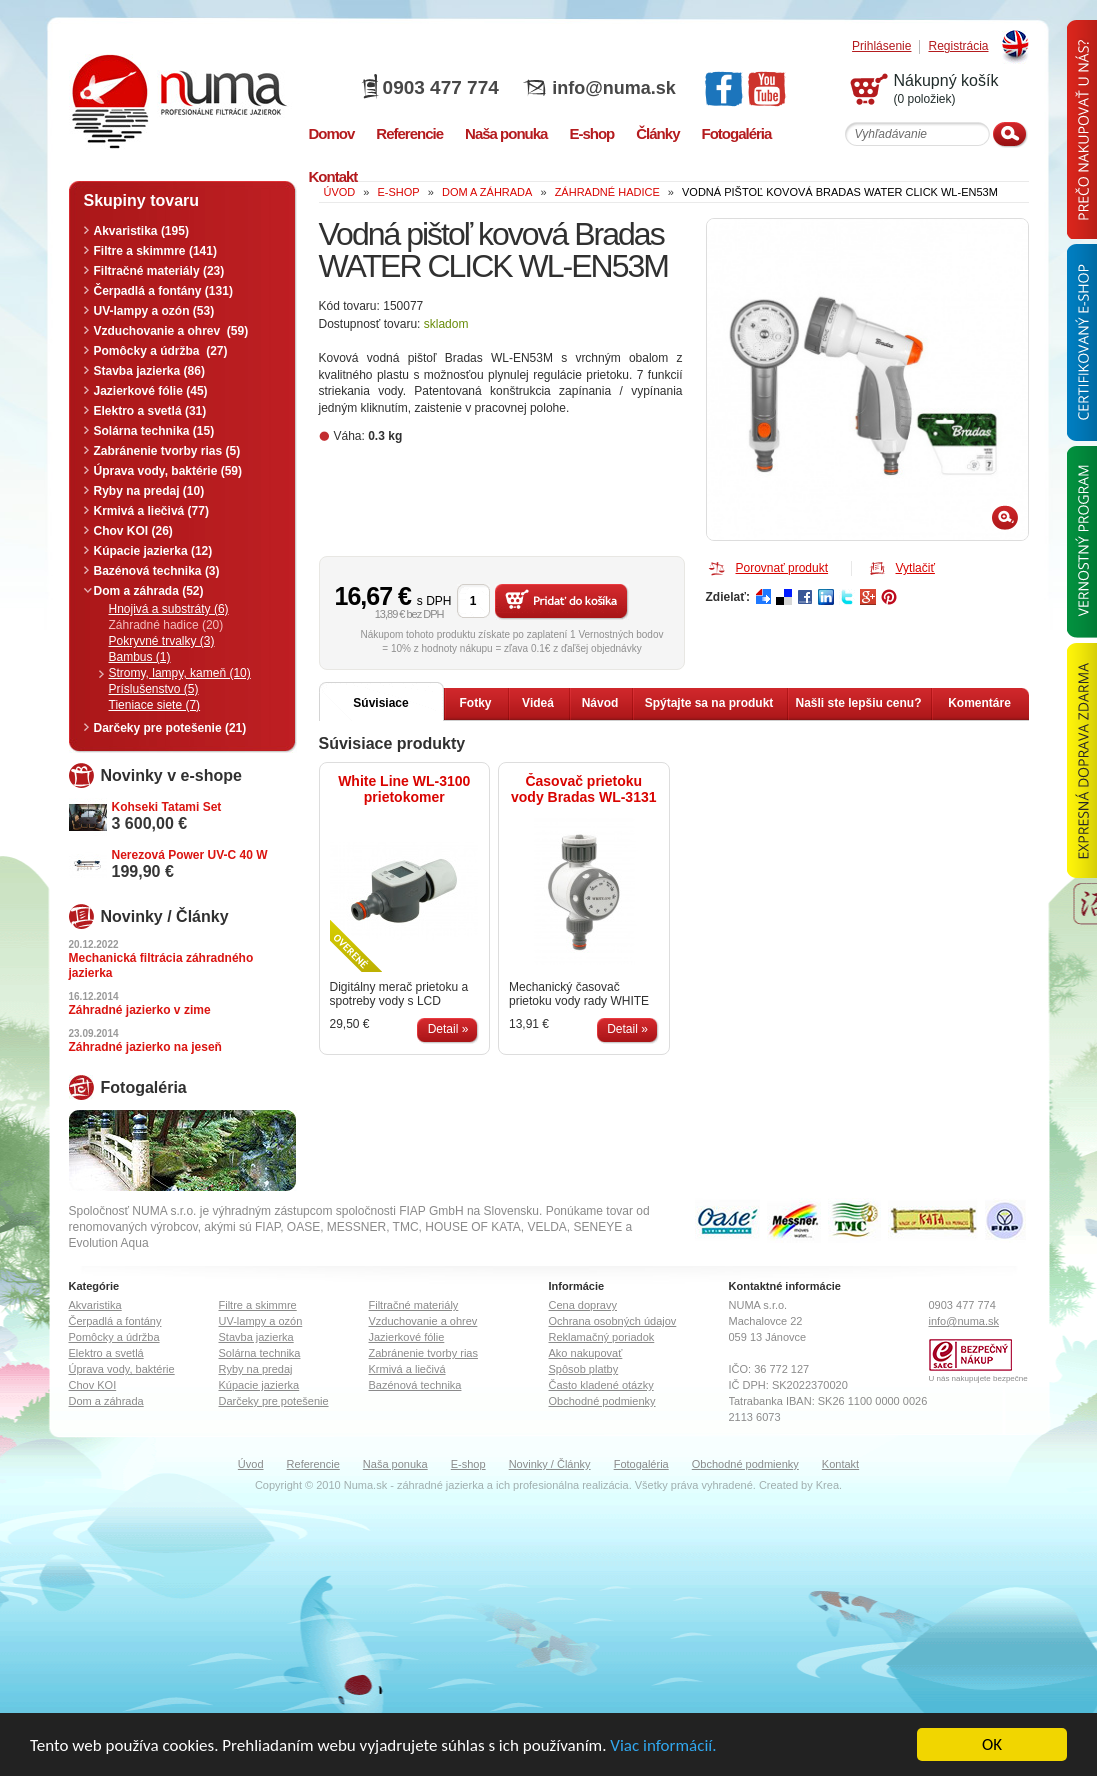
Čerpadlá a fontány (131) (163, 291)
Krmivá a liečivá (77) (151, 511)
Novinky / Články (550, 1464)
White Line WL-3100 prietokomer (404, 789)
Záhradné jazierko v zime (140, 1010)
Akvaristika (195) (141, 231)
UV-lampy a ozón (261, 1321)
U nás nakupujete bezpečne (978, 1378)
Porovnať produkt (782, 568)
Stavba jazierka (256, 1337)
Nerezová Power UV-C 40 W (190, 855)
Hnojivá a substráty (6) (169, 609)
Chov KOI (93, 1385)
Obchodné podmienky (602, 1401)
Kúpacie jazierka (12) (153, 551)
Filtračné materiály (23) (159, 271)
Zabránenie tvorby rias (423, 1353)
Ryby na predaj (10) (149, 491)
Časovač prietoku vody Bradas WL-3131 (584, 789)
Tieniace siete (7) (155, 705)
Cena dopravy (583, 1305)
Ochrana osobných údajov (613, 1321)
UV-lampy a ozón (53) (154, 311)
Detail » (448, 1029)
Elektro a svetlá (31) (150, 411)
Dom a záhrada (106, 1401)
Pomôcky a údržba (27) (161, 351)
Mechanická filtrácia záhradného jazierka (161, 965)
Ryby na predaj (256, 1369)
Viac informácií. (663, 1745)
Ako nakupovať (586, 1353)
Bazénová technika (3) (157, 571)
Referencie (313, 1464)
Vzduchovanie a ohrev (423, 1321)
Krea (827, 1485)
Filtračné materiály (414, 1305)
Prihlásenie (881, 46)
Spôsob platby (584, 1369)
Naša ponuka (395, 1464)
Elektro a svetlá (106, 1353)
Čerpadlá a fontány (115, 1321)
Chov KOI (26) (133, 531)
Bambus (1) (140, 657)
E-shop (468, 1464)
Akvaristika (95, 1305)
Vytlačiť (915, 568)
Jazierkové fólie (407, 1337)
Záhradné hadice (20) (166, 625)
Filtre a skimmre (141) (155, 251)
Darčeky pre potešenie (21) (170, 728)
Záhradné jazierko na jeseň (145, 1047)
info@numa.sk (614, 88)
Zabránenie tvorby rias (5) (167, 451)
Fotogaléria (641, 1464)
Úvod (251, 1464)
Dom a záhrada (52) (149, 591)
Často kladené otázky (601, 1385)
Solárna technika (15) (154, 431)
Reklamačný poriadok (602, 1337)
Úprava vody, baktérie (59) (168, 471)
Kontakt (840, 1464)
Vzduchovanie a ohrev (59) (171, 331)
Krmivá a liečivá (407, 1369)
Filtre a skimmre (258, 1305)
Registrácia (958, 46)
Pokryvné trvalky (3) (162, 641)
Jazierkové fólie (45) (151, 391)
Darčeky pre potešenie (274, 1401)
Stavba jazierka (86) (149, 371)
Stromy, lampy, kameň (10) (180, 673)
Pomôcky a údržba (114, 1337)
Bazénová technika (415, 1385)
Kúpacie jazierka (259, 1385)
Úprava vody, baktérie (122, 1369)
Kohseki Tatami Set (167, 807)
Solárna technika (260, 1353)
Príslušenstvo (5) (154, 689)
